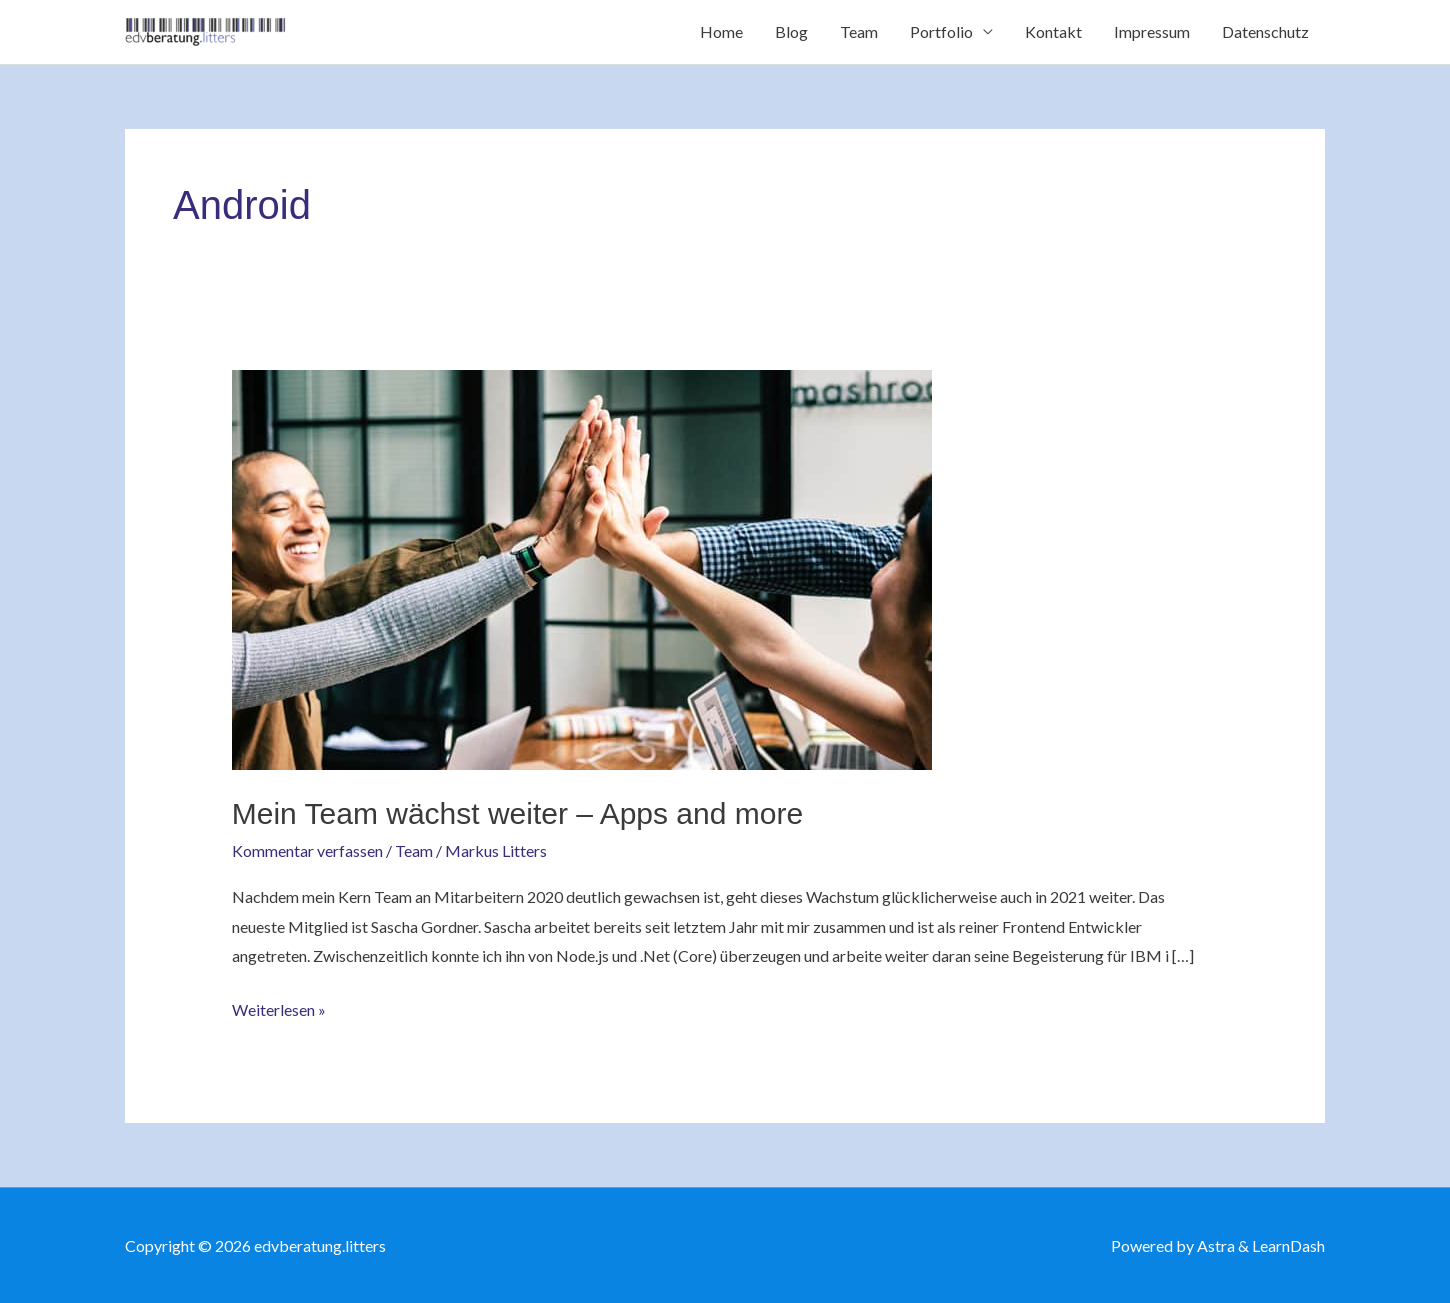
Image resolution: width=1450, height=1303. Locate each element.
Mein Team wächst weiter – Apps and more (517, 813)
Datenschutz (1265, 31)
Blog (791, 31)
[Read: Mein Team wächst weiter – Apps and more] (582, 567)
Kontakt (1053, 31)
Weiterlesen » (279, 1007)
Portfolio (941, 31)
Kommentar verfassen (307, 850)
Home (721, 31)
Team (859, 31)
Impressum (1152, 31)
